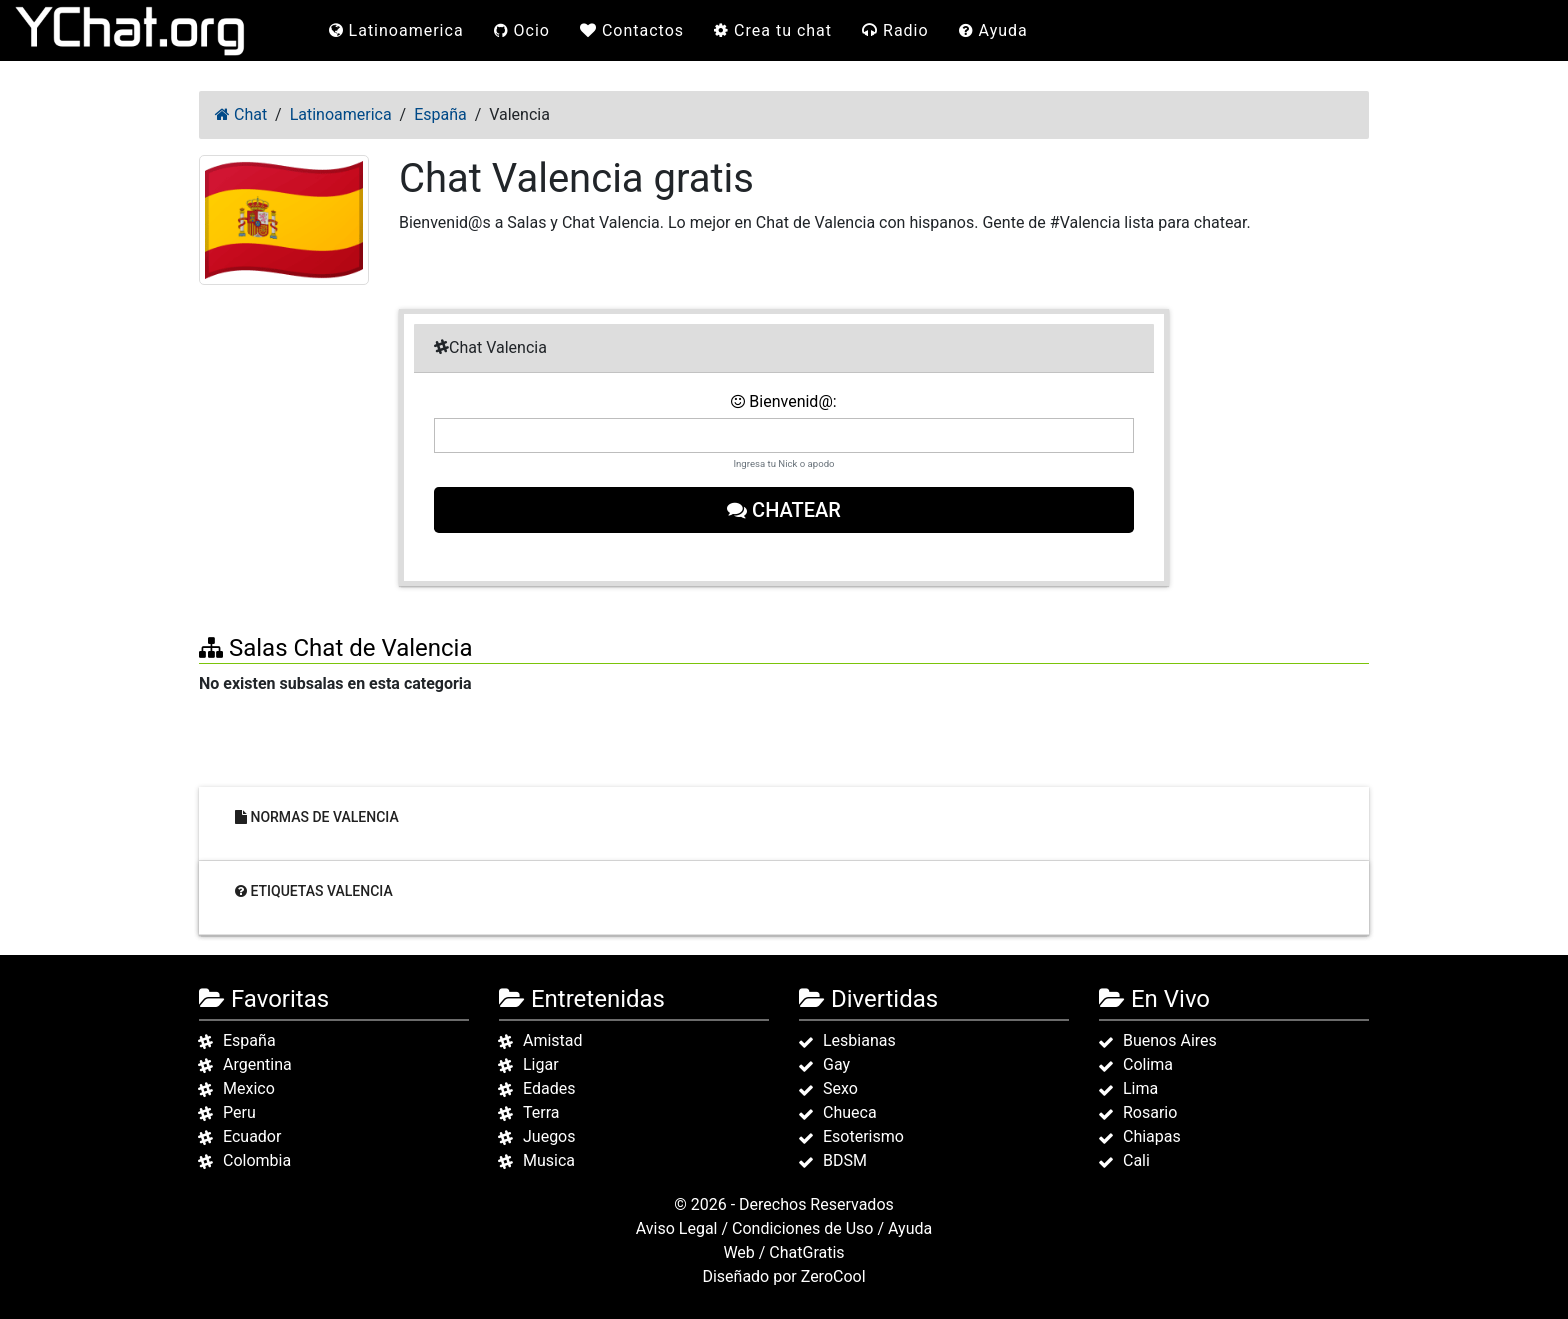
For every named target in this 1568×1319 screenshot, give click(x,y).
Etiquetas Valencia (314, 891)
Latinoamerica (396, 30)
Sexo (840, 1088)
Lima (1140, 1088)
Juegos (549, 1136)
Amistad (553, 1040)
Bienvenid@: (783, 401)
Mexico (249, 1088)
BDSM (845, 1160)
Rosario (1150, 1112)
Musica (549, 1160)
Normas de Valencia (317, 817)
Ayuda (993, 30)
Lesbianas (859, 1040)
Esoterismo (863, 1136)
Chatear (784, 510)
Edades (549, 1088)
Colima (1148, 1064)
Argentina (257, 1064)
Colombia (257, 1160)
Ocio (522, 30)
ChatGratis (806, 1252)
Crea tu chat (773, 30)
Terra (541, 1112)
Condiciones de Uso (802, 1228)
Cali (1136, 1160)
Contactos (632, 30)
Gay (836, 1064)
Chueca (850, 1112)
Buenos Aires (1170, 1040)
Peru (239, 1112)
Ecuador (252, 1136)
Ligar (541, 1064)
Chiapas (1152, 1136)
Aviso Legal (677, 1228)
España (249, 1040)
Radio (895, 30)
